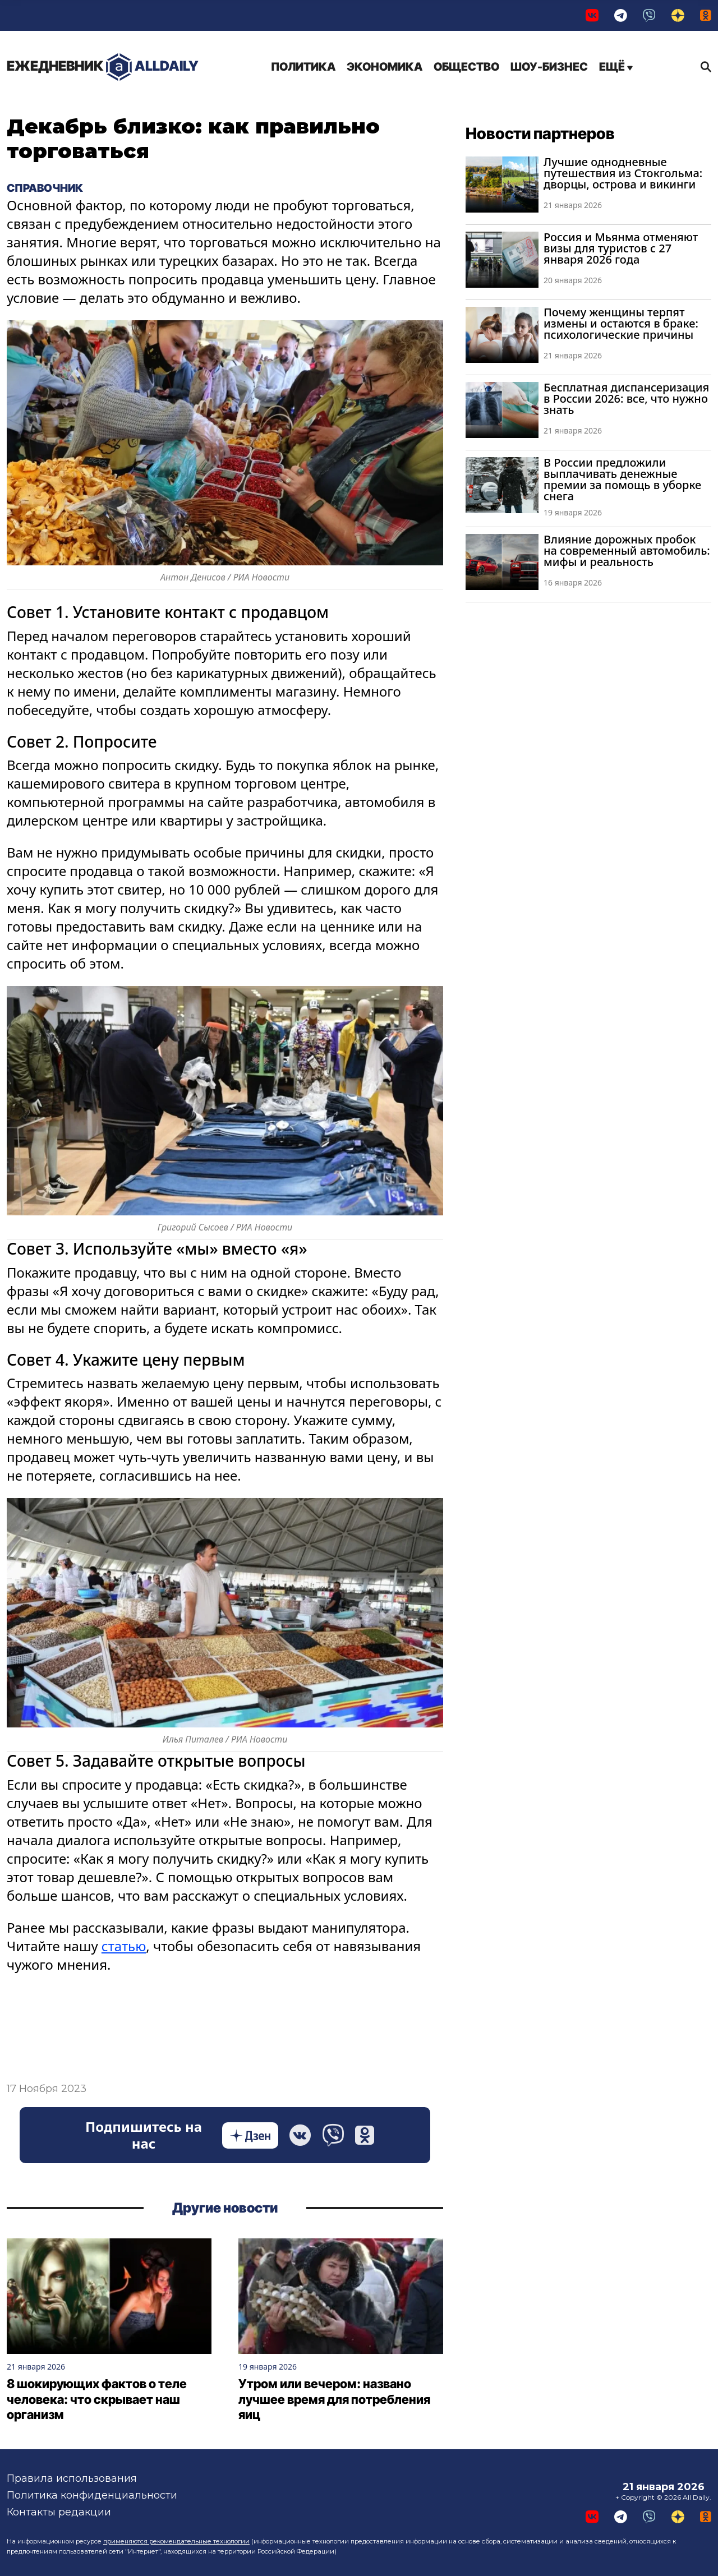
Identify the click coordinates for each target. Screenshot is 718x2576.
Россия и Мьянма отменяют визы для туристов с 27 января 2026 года (621, 248)
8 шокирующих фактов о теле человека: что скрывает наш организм (97, 2399)
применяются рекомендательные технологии (176, 2541)
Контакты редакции (59, 2512)
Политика (303, 66)
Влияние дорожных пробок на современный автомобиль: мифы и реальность (627, 550)
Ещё (616, 66)
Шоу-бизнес (549, 66)
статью (124, 1946)
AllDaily (103, 67)
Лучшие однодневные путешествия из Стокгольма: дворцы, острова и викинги (623, 173)
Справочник (45, 188)
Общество (466, 66)
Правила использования (72, 2478)
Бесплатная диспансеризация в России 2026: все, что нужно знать (626, 398)
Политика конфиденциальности (92, 2495)
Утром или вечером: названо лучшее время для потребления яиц (334, 2399)
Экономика (384, 66)
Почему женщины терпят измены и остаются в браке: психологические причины (621, 323)
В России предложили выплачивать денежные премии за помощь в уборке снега (622, 479)
